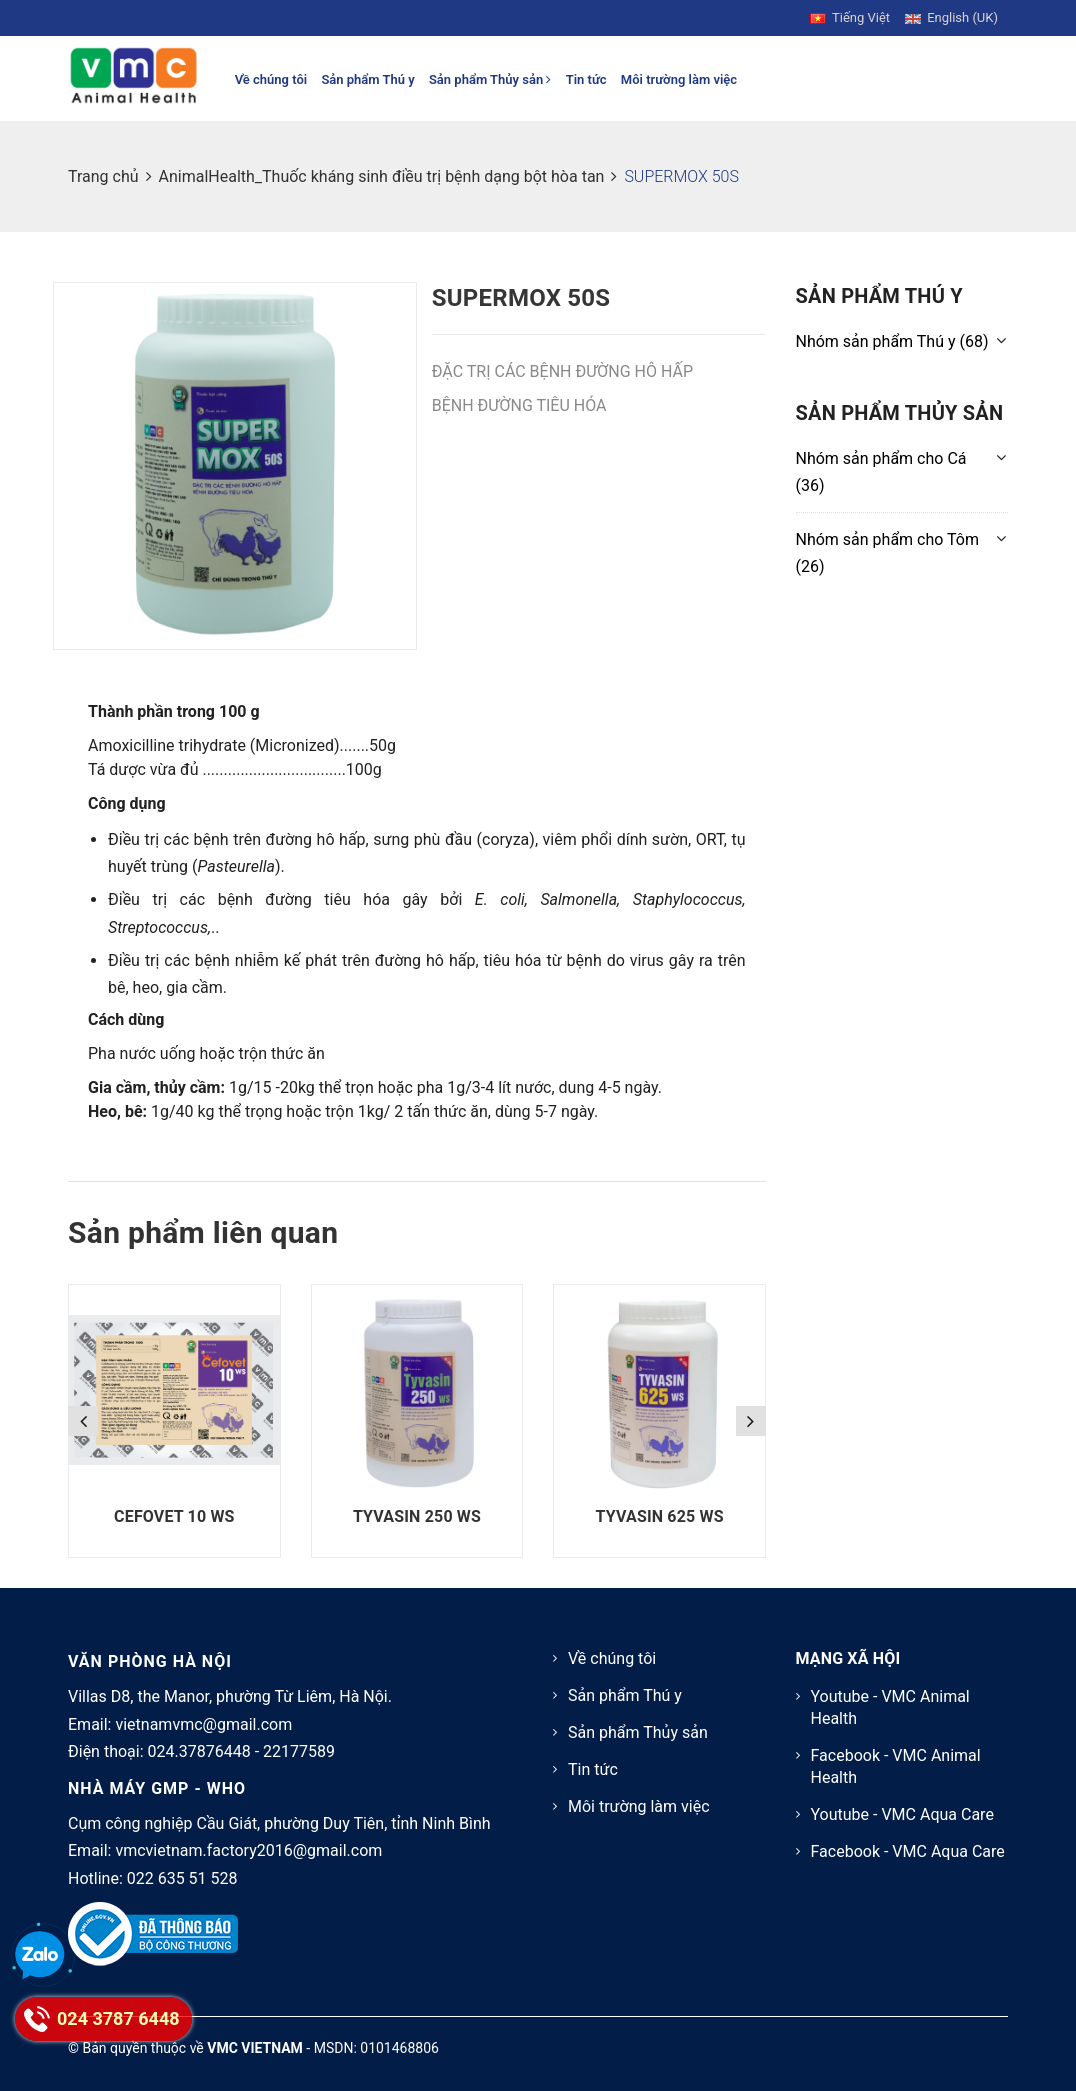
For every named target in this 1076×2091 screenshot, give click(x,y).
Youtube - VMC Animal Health (890, 1707)
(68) (892, 341)
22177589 (299, 1751)
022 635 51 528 (182, 1878)
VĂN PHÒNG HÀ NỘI (150, 1661)
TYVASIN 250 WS (417, 1516)
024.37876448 (199, 1751)
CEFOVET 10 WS (174, 1516)
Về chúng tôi (271, 79)
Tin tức (586, 79)
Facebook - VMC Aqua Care (908, 1851)
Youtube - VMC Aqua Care (902, 1814)
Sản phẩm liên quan (203, 1232)
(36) (881, 472)
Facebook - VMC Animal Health (896, 1766)
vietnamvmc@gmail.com (203, 1724)
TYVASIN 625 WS (660, 1516)
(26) (888, 553)
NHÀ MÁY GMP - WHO (157, 1788)
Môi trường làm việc (679, 79)
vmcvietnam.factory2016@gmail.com (248, 1850)
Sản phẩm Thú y (367, 79)
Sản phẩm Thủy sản (490, 79)
